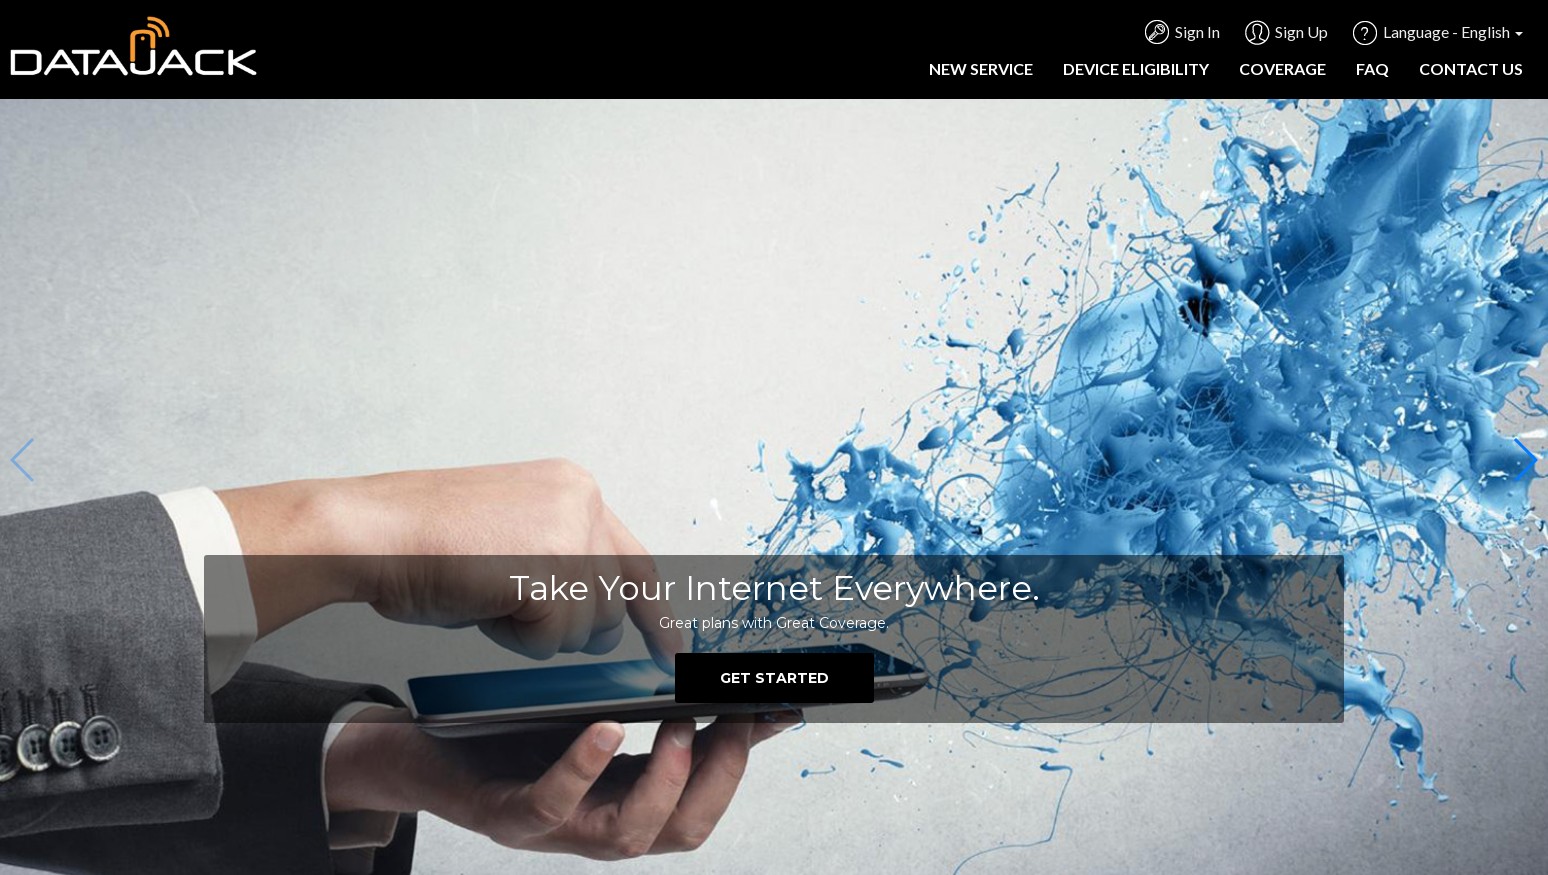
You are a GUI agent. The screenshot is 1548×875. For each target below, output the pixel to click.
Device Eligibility (1136, 68)
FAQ (1372, 68)
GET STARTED (774, 678)
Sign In (1197, 31)
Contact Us (1471, 68)
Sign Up (1301, 31)
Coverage (1282, 68)
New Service (981, 68)
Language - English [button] (1453, 31)
